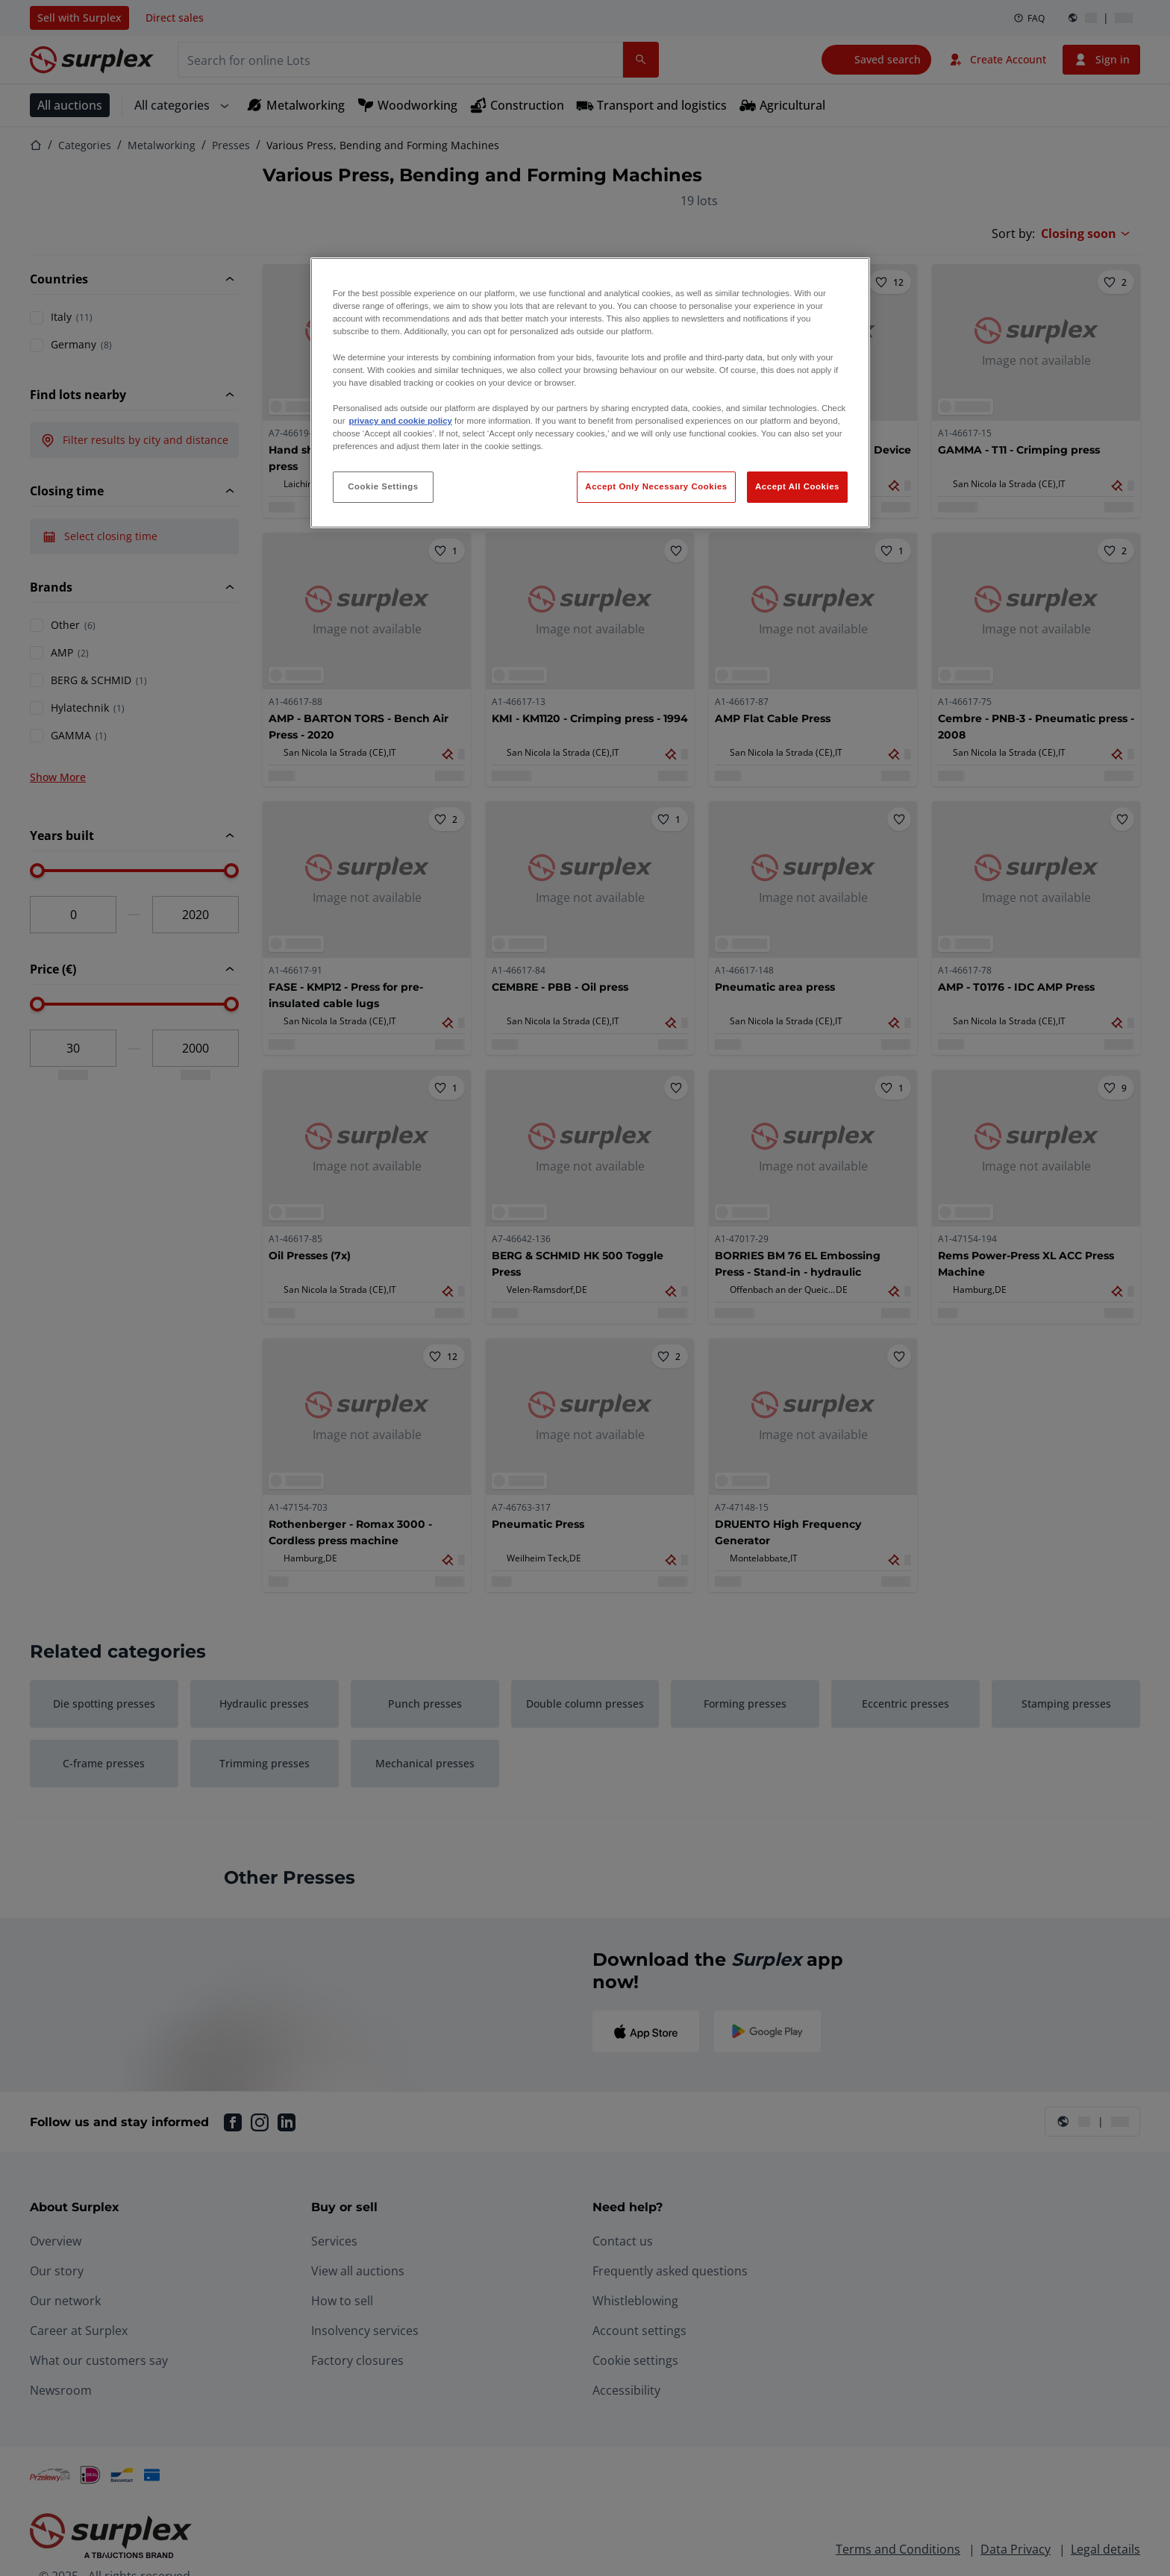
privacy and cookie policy (399, 420)
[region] (590, 392)
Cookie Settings (383, 486)
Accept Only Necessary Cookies (656, 486)
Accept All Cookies (797, 486)
